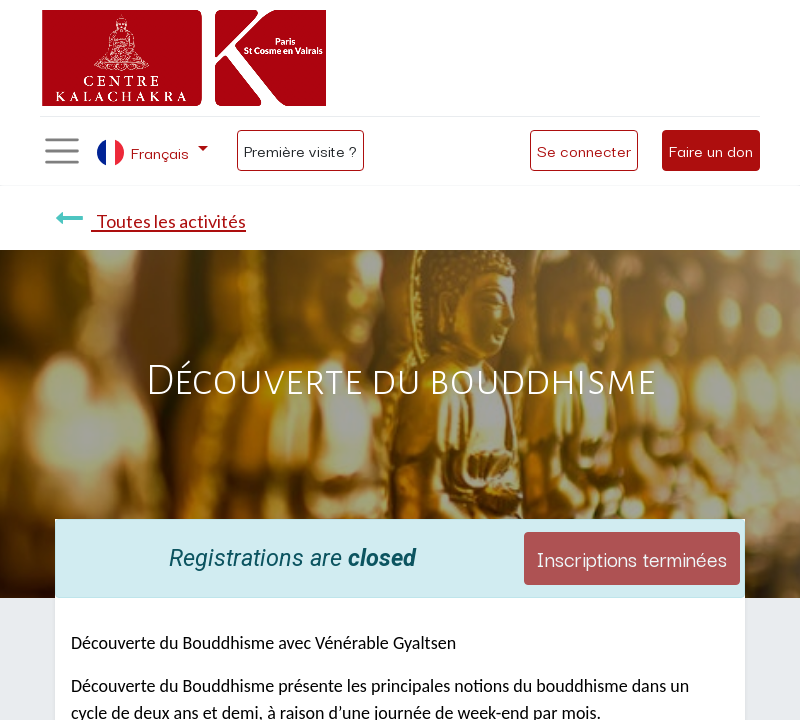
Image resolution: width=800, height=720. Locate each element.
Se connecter (584, 150)
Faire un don (711, 150)
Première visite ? (300, 150)
